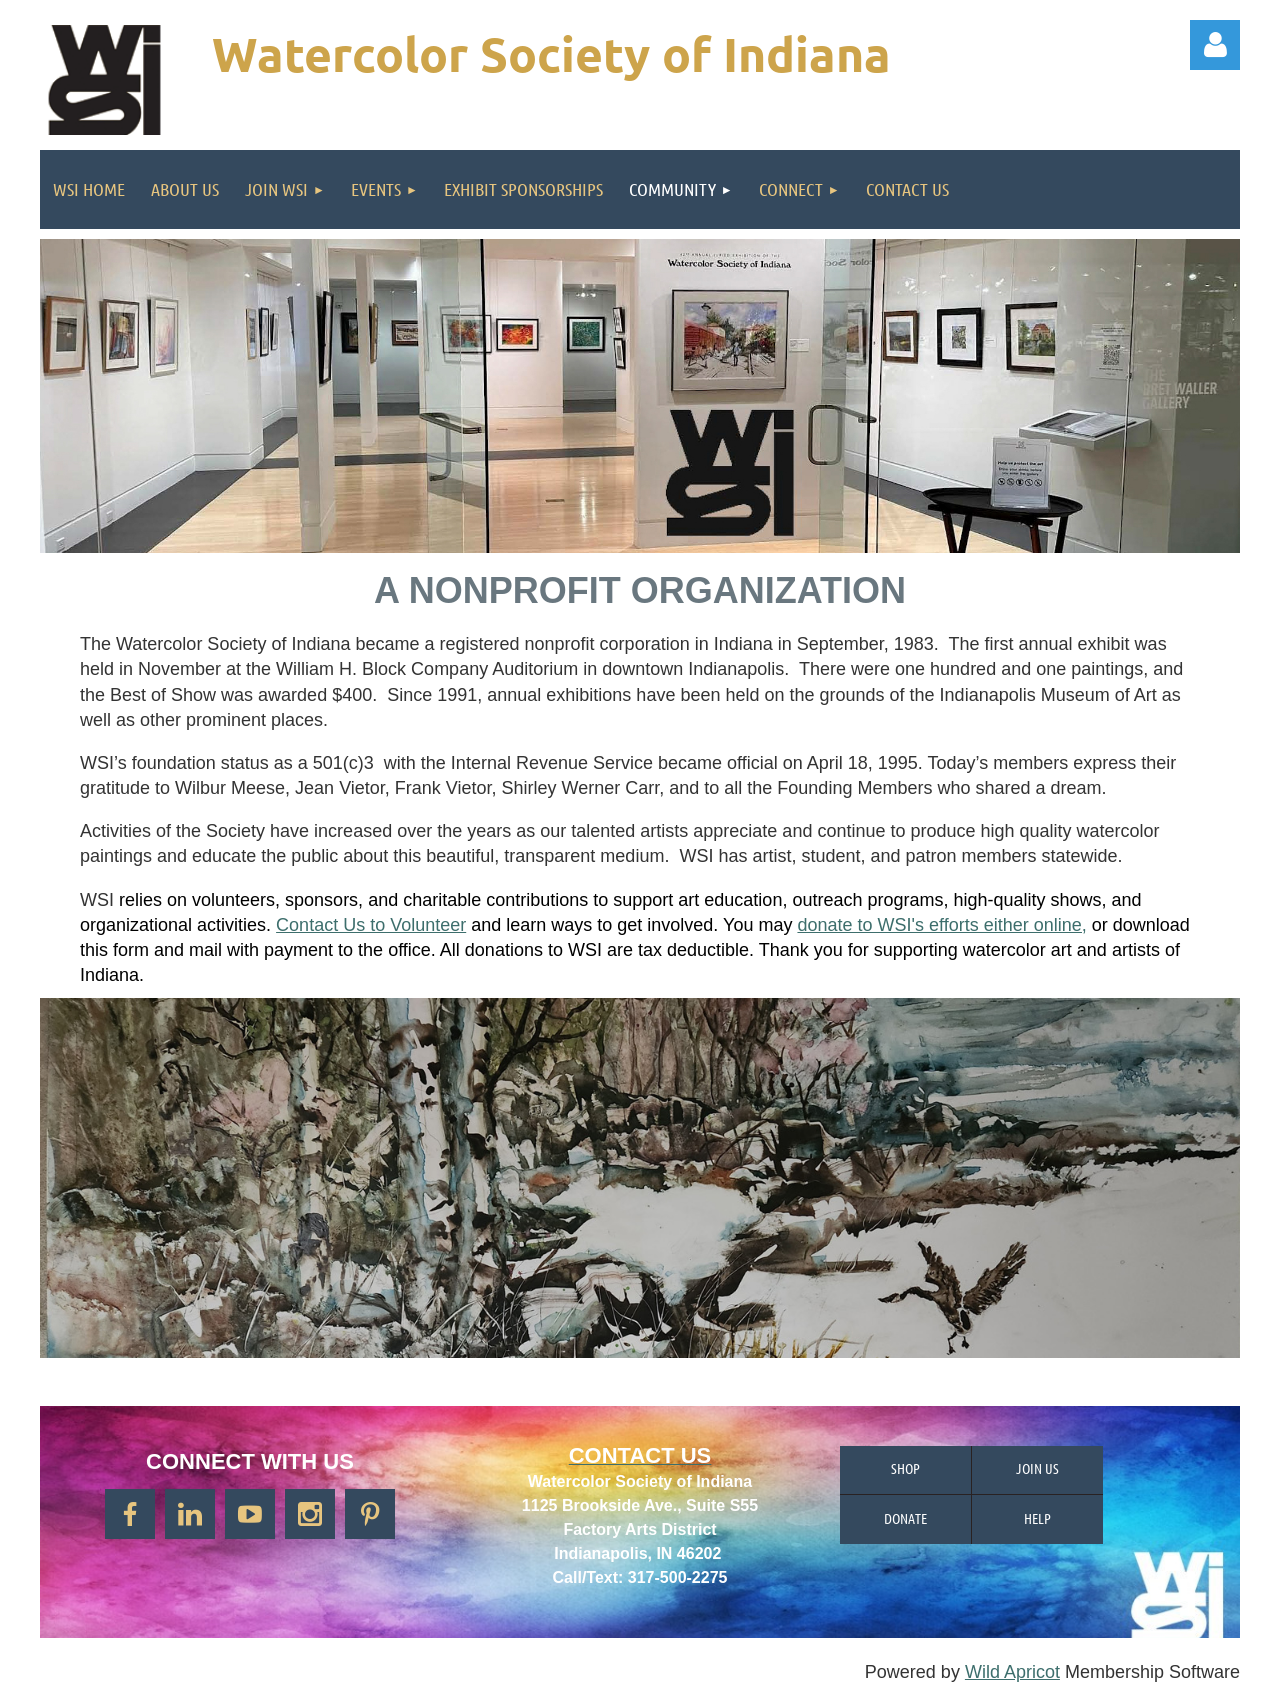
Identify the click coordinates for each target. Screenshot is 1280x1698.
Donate (905, 1518)
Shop (905, 1468)
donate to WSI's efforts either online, (941, 925)
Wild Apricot (1012, 1672)
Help (1037, 1518)
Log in (1215, 45)
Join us (1037, 1468)
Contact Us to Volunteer (371, 925)
